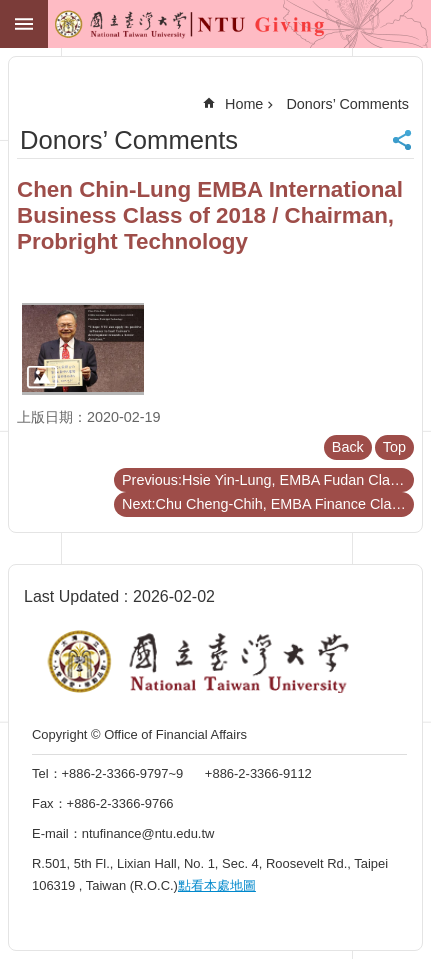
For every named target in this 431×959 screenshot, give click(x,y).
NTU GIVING (151, 29)
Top (394, 447)
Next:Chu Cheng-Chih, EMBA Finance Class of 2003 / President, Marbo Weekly (268, 504)
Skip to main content (10, 10)
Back (348, 447)
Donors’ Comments (347, 104)
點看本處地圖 (217, 885)
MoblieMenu (24, 24)
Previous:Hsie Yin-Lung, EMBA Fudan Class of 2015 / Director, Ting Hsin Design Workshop (268, 480)
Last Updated (71, 596)
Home (244, 104)
